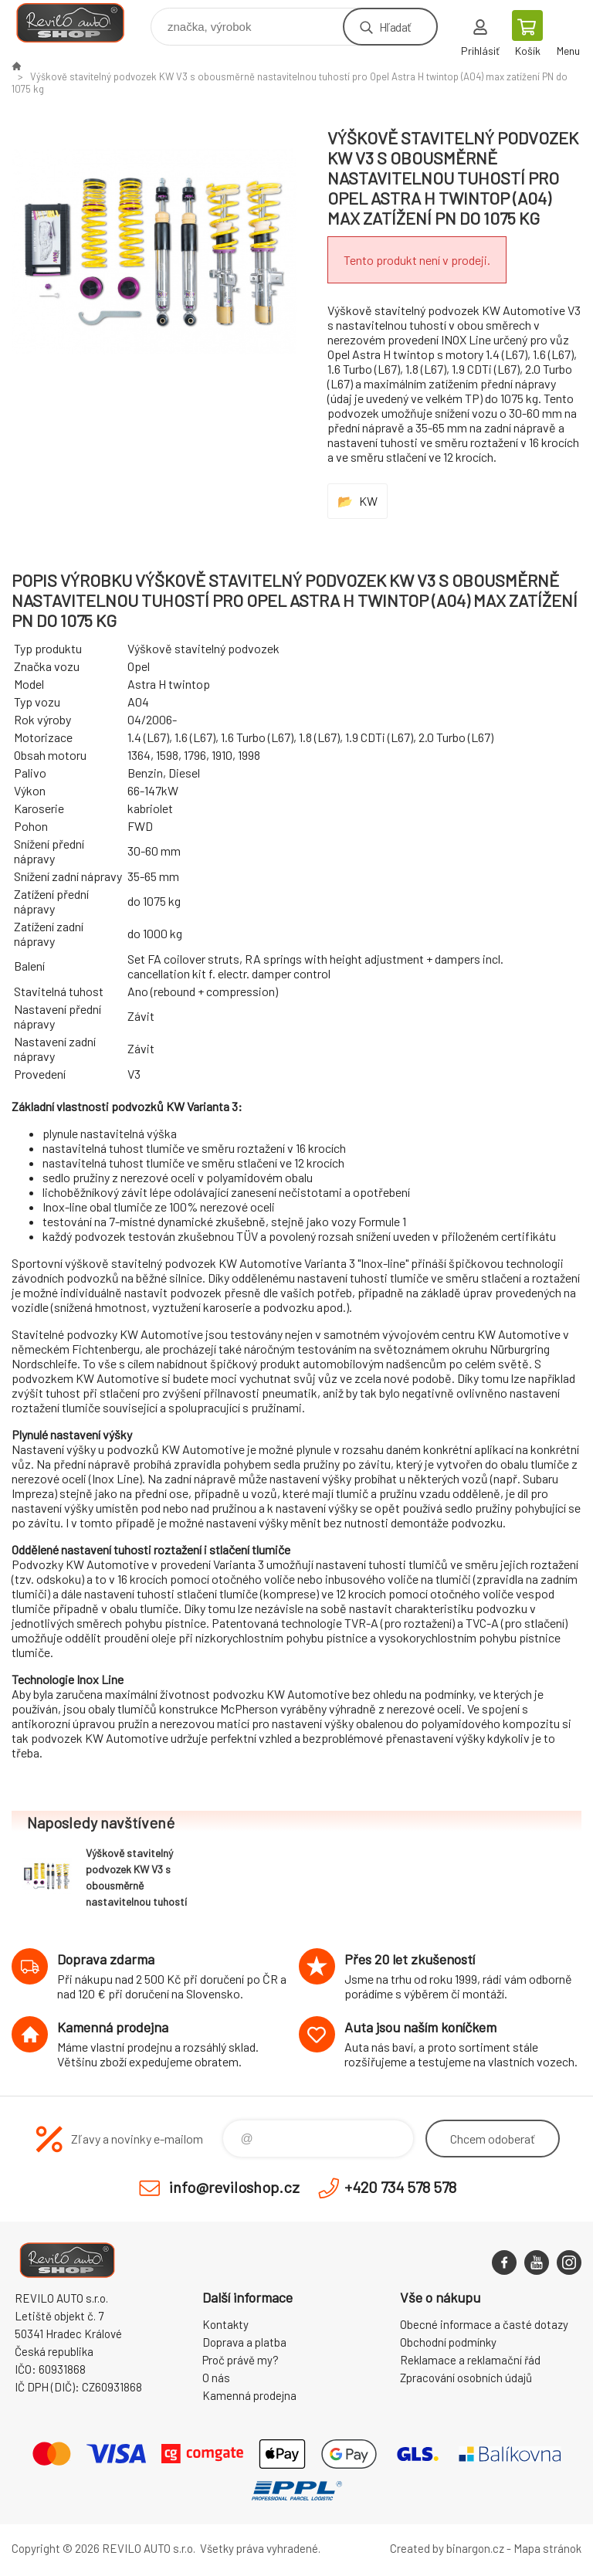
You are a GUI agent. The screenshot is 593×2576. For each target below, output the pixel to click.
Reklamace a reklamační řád (470, 2360)
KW (368, 500)
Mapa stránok (547, 2548)
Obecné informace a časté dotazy (484, 2324)
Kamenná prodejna (249, 2395)
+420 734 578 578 (400, 2187)
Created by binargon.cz (447, 2548)
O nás (216, 2377)
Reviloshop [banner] (80, 23)
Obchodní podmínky (448, 2342)
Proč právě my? (240, 2360)
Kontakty (225, 2324)
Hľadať (395, 26)
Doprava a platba (244, 2342)
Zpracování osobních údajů (466, 2377)
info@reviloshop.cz (234, 2187)
